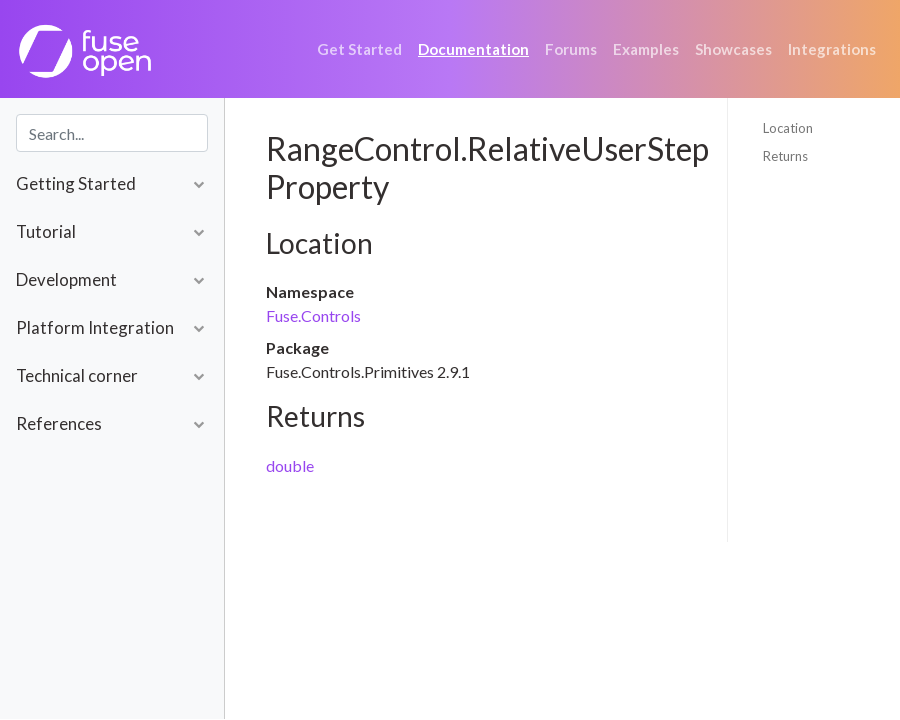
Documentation (473, 49)
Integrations (832, 49)
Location (788, 128)
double (290, 465)
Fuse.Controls (313, 315)
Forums (571, 49)
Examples (646, 49)
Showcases (733, 49)
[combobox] (112, 133)
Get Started (359, 49)
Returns (785, 156)
